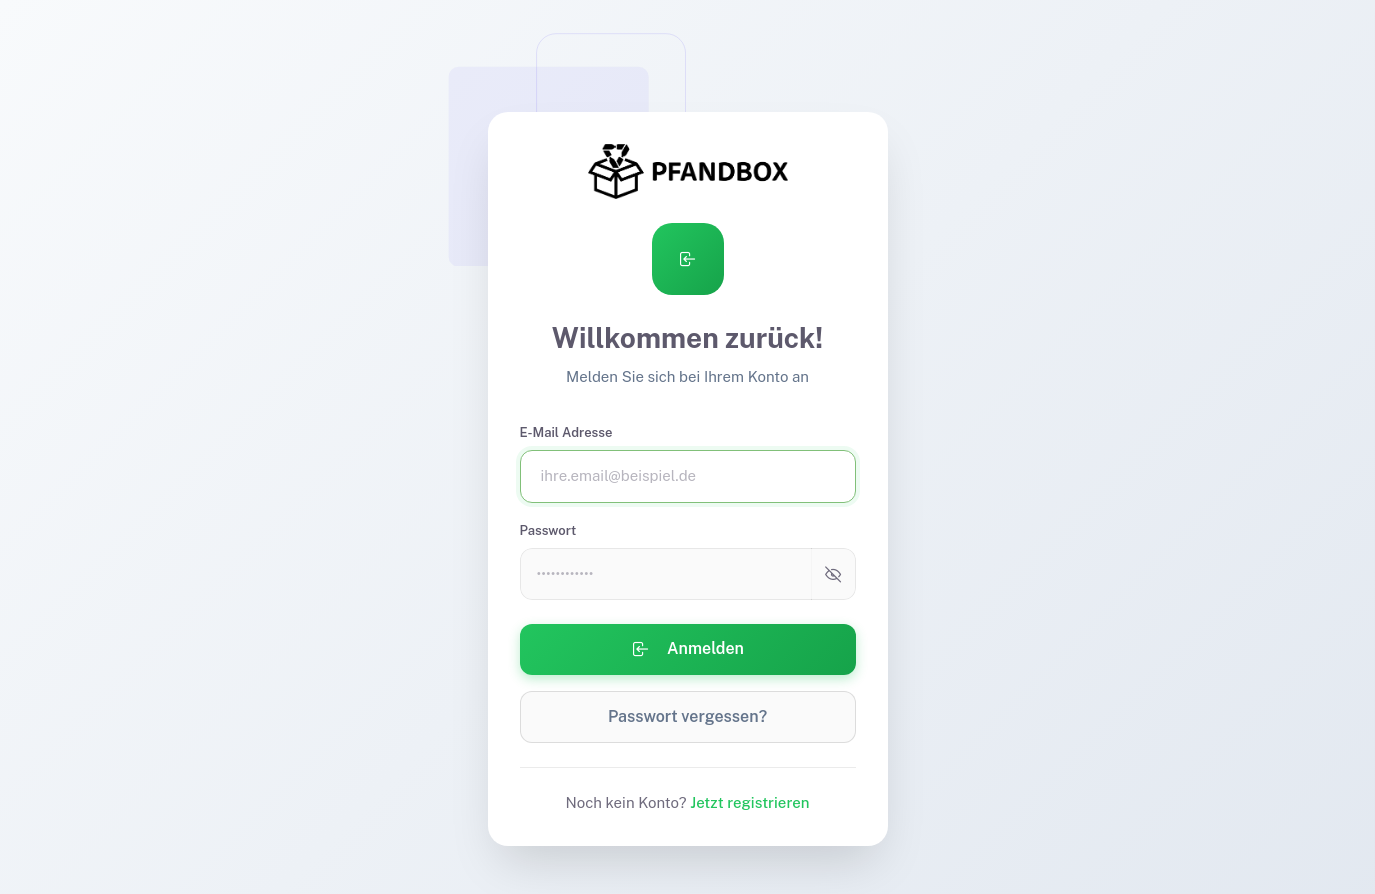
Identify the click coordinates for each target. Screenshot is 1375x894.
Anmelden (687, 649)
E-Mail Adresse (566, 432)
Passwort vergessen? (687, 716)
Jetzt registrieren (749, 802)
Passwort (548, 530)
